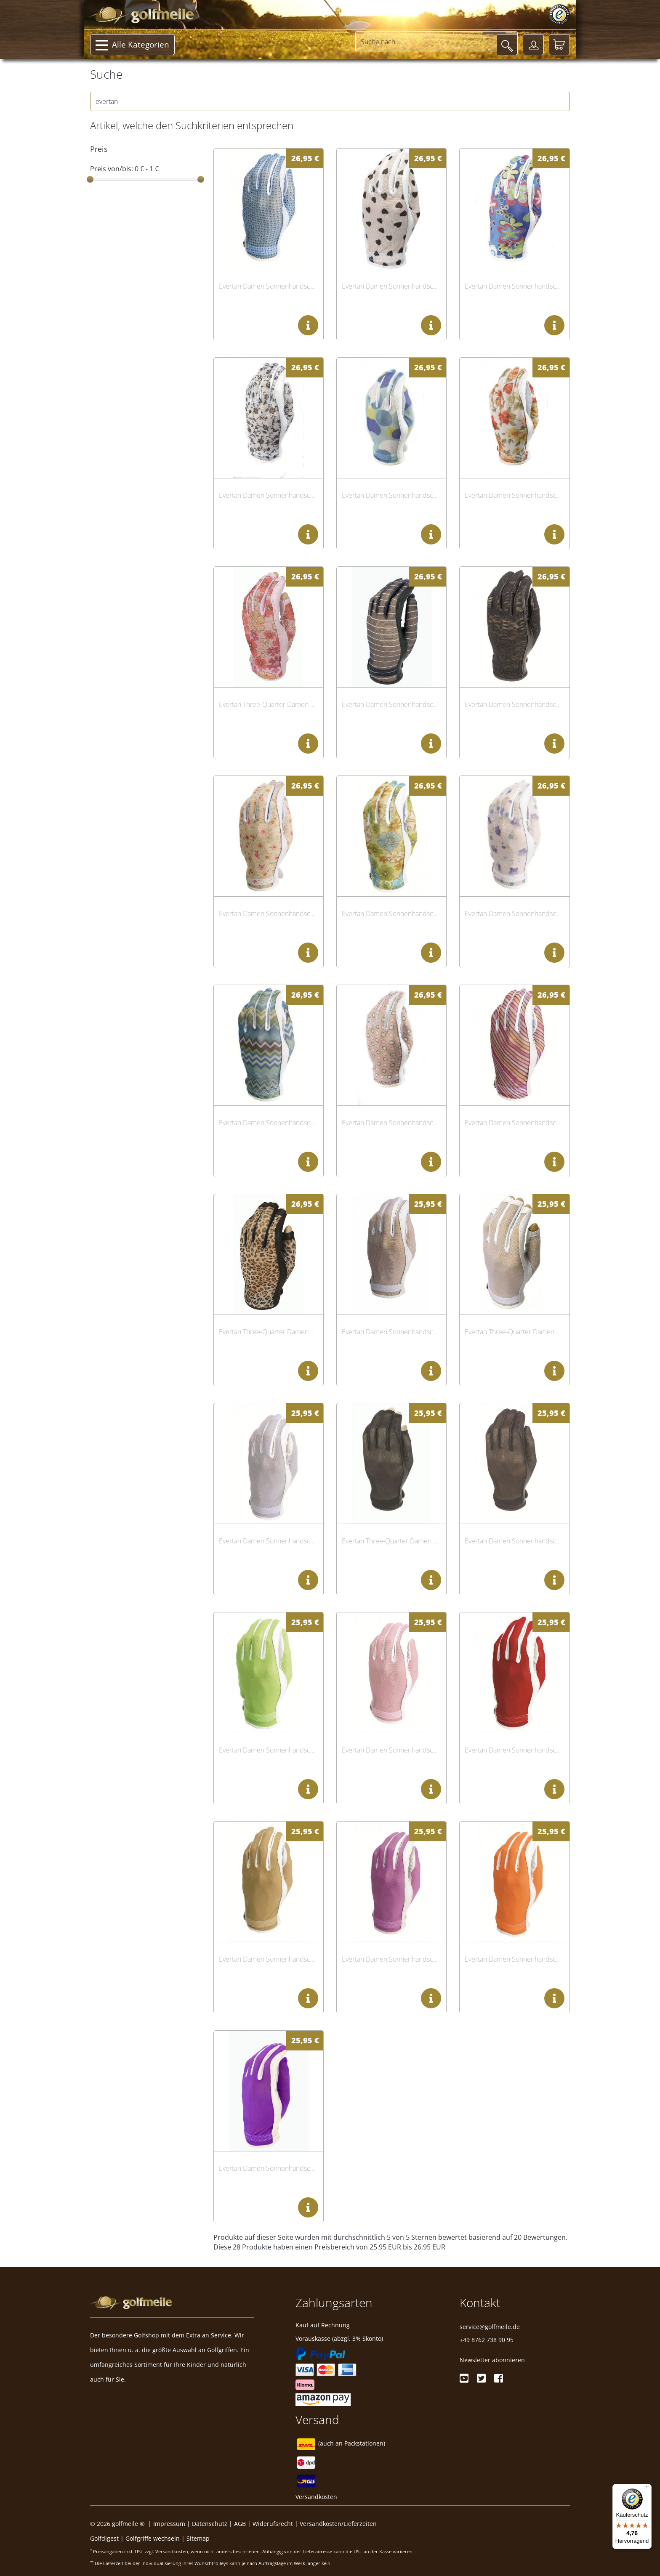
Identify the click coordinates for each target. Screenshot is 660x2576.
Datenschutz (209, 2524)
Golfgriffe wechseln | (155, 2538)
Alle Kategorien (132, 45)
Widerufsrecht (273, 2524)
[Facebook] (498, 2378)
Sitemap (198, 2538)
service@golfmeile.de (490, 2327)
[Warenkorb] (559, 44)
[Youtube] (464, 2378)
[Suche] (507, 44)
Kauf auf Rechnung (322, 2325)
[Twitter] (481, 2378)
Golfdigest (104, 2538)
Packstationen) (364, 2444)
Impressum (169, 2524)
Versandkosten (316, 2497)
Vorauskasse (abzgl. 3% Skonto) (339, 2338)
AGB (240, 2524)
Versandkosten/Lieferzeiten (338, 2524)
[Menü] (646, 2489)
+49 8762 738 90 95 (487, 2340)
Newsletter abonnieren (492, 2360)
